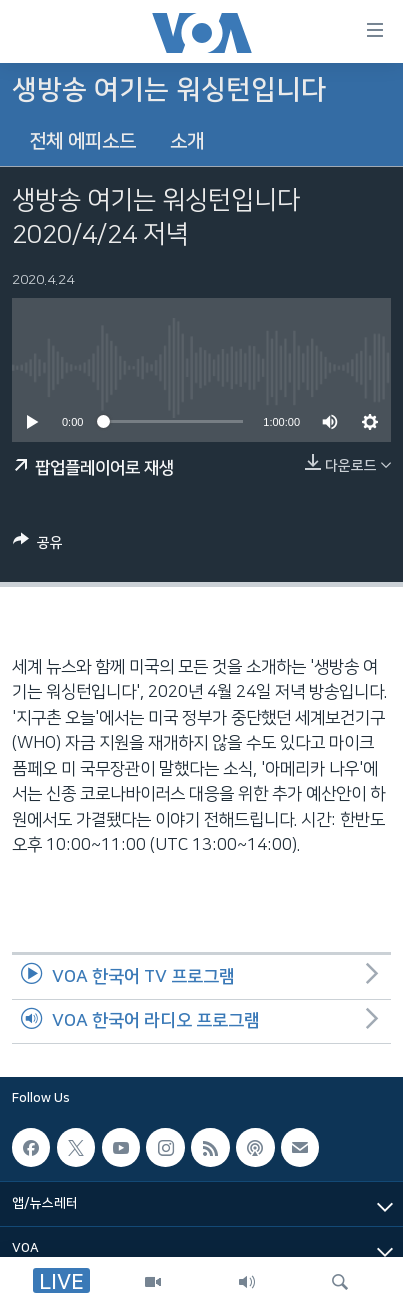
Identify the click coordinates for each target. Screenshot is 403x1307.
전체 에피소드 (82, 141)
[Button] (38, 546)
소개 (187, 141)
